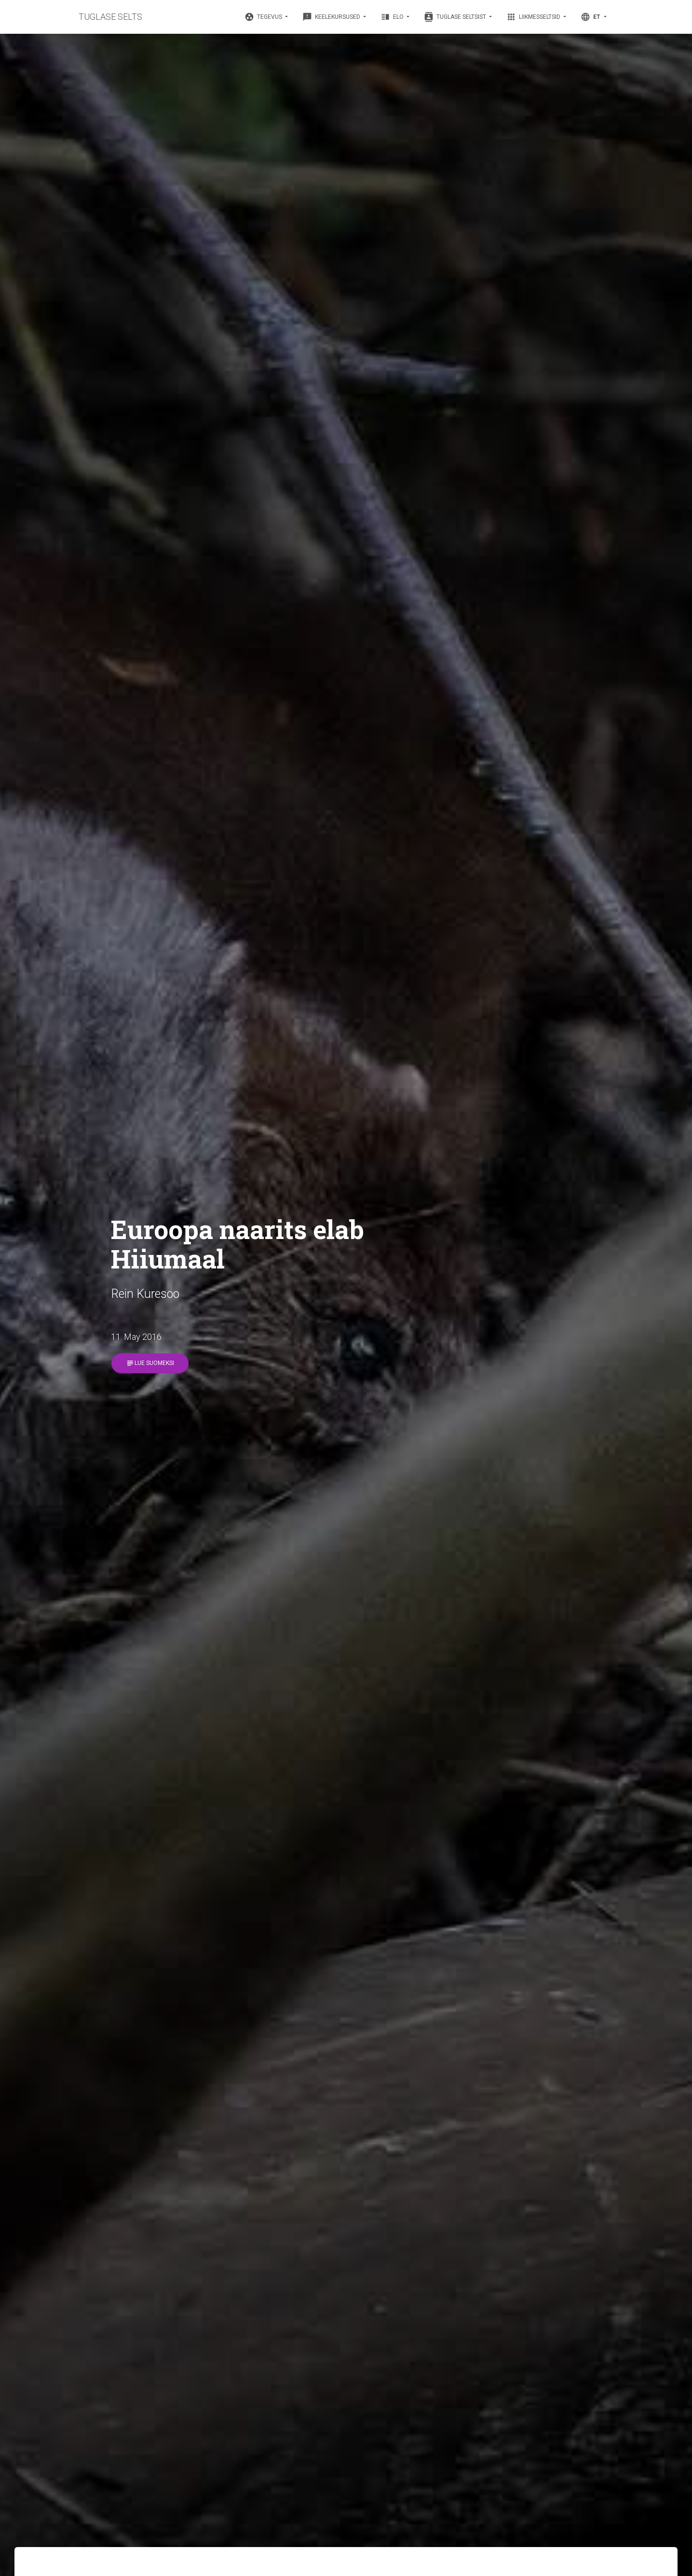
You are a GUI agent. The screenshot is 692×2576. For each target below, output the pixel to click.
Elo (392, 17)
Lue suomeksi (150, 1363)
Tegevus (264, 17)
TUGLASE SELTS (110, 17)
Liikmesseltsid (534, 17)
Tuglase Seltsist (456, 17)
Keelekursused (332, 17)
